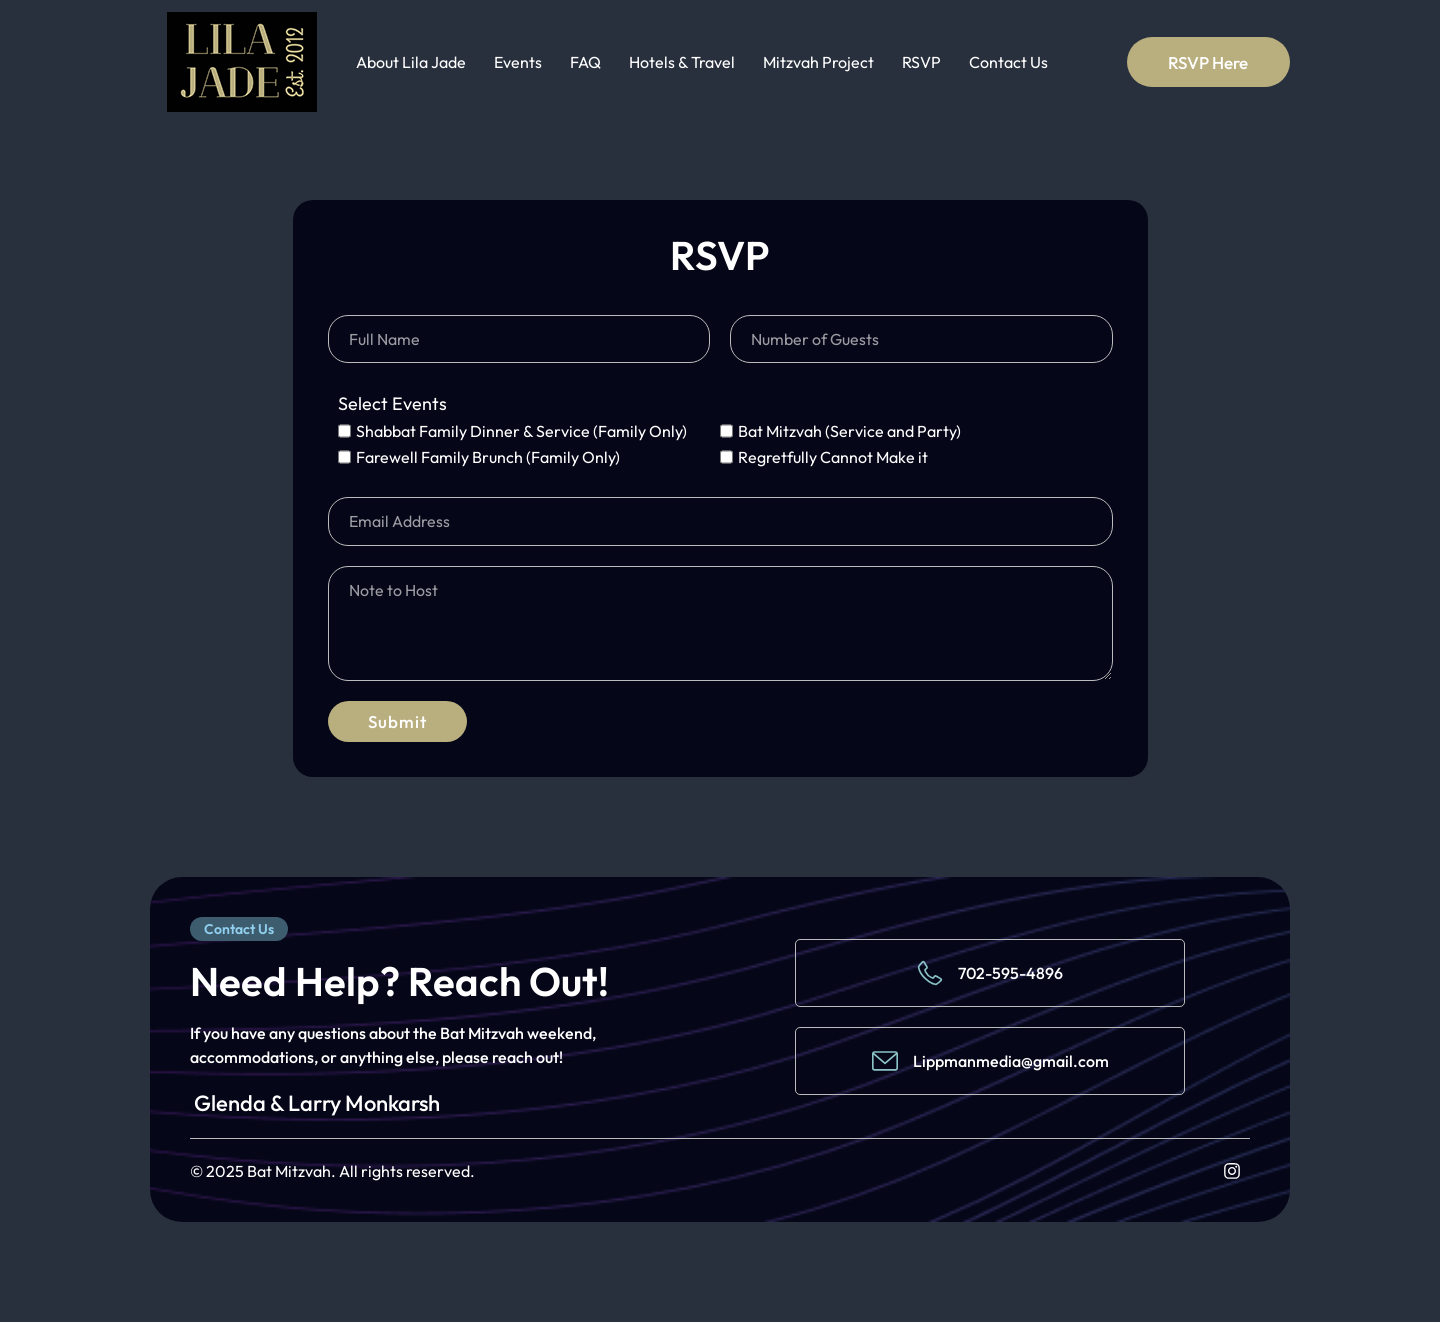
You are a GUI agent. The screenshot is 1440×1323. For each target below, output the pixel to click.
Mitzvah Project (818, 62)
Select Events (392, 405)
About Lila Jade (411, 62)
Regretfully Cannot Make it (833, 457)
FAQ (585, 62)
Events (518, 62)
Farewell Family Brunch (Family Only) (488, 457)
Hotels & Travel (682, 62)
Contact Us (1008, 62)
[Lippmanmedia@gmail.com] (885, 1062)
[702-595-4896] (930, 974)
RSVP (921, 62)
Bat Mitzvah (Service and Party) (849, 431)
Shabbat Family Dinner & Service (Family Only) (521, 431)
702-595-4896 (1010, 974)
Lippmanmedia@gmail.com (1011, 1062)
